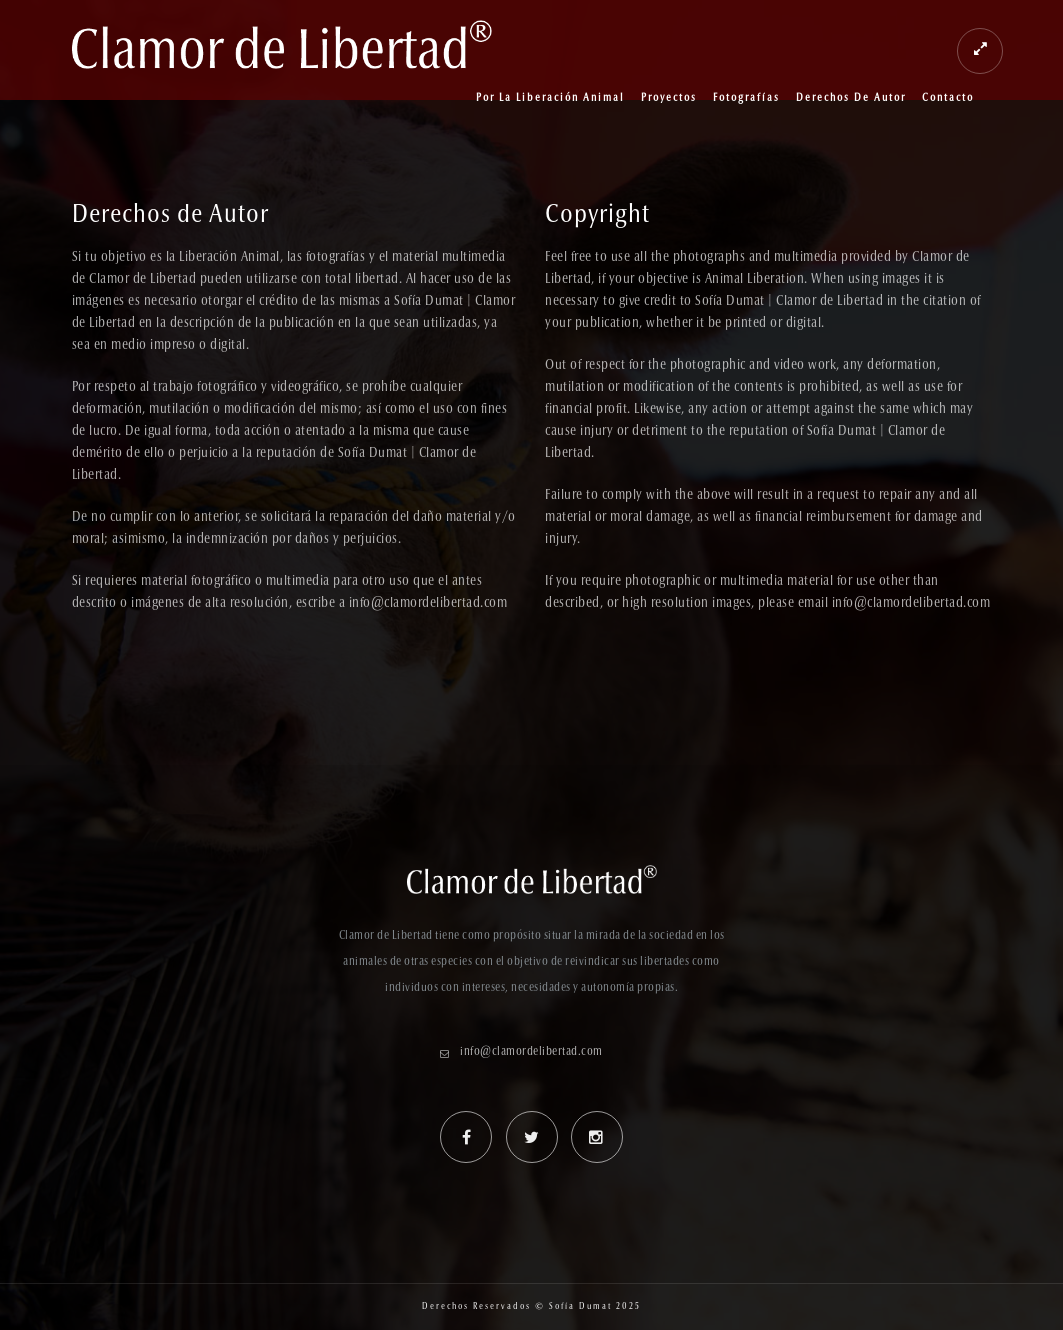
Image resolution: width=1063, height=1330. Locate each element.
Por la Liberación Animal (550, 98)
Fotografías (746, 98)
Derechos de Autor (851, 98)
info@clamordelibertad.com (531, 1052)
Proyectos (669, 98)
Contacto (948, 98)
